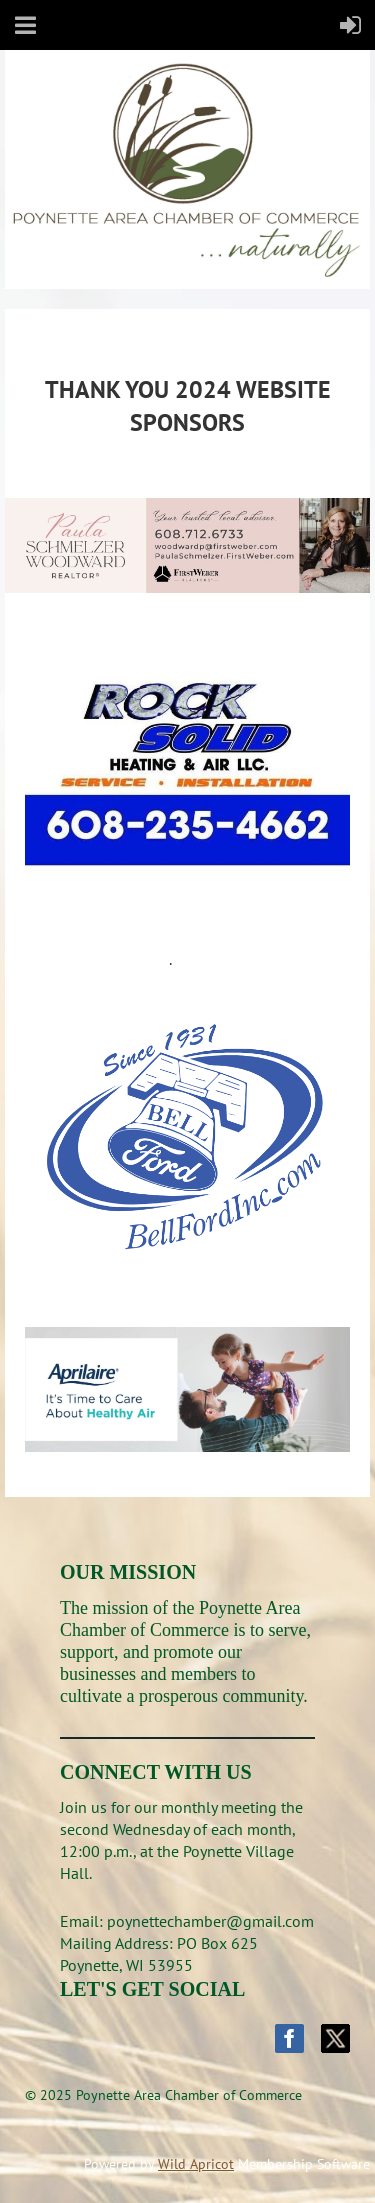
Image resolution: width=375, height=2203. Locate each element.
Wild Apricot (196, 2164)
